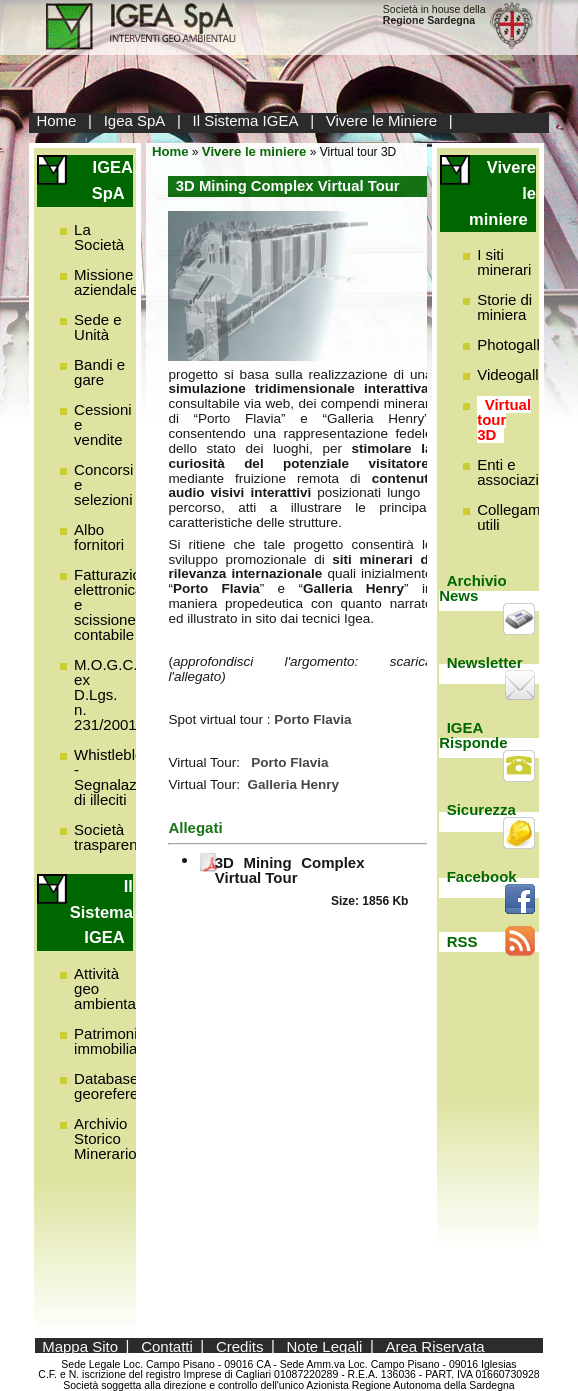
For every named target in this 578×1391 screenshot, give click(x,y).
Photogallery (518, 344)
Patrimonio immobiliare (112, 1041)
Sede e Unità (98, 327)
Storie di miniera (504, 307)
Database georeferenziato (126, 1086)
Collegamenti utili (521, 517)
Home (56, 120)
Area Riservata (434, 1345)
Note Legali (325, 1345)
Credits (240, 1345)
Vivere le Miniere (381, 120)
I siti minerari (504, 262)
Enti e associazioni (518, 472)
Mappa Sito (80, 1345)
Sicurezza (481, 809)
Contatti (167, 1345)
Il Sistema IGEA (246, 120)
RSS (462, 941)
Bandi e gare (99, 372)
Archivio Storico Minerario (105, 1138)
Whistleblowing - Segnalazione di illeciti (124, 777)
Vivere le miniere (254, 151)
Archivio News (473, 588)
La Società (99, 237)
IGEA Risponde (473, 735)
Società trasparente (112, 837)
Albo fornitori (99, 537)
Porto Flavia (289, 762)
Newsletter (485, 662)
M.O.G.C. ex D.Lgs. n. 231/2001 (105, 694)
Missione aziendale (106, 282)
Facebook (482, 876)
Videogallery (518, 374)
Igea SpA (135, 120)
